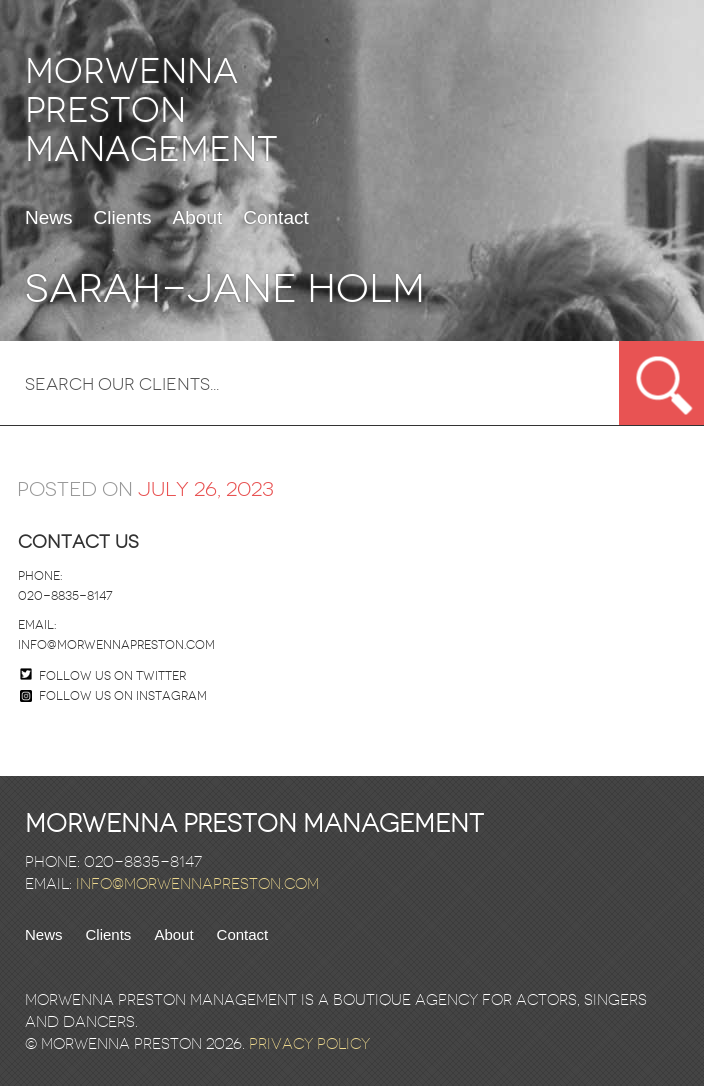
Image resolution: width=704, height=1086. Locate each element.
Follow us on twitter (112, 676)
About (198, 218)
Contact (275, 218)
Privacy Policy (309, 1044)
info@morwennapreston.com (116, 645)
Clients (123, 218)
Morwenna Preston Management (151, 110)
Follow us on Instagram (113, 696)
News (49, 218)
